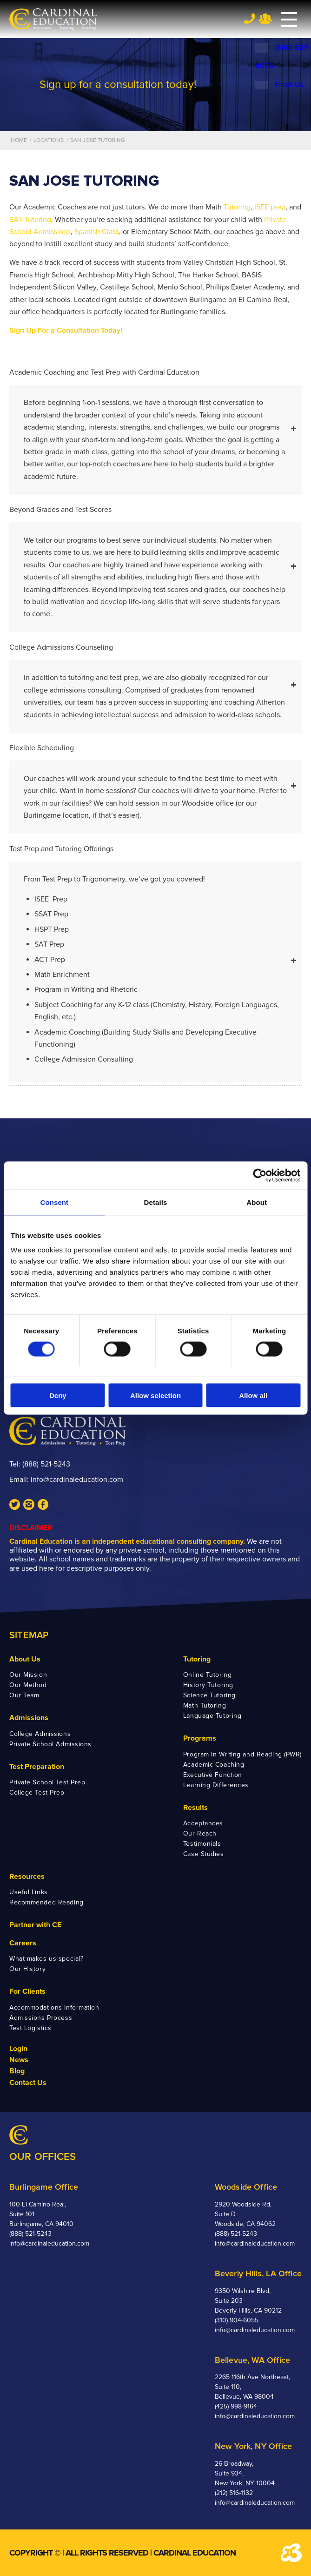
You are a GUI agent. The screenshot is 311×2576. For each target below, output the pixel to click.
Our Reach (200, 1833)
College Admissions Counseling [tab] (153, 648)
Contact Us (27, 2082)
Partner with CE (35, 1925)
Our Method (28, 1685)
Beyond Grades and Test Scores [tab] (153, 510)
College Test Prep (37, 1792)
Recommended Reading (46, 1902)
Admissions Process (40, 2018)
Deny (57, 1395)
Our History (27, 1969)
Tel (249, 18)
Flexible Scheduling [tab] (153, 748)
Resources (27, 1876)
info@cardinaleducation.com (77, 1479)
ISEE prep (269, 207)
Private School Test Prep (47, 1782)
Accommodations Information (54, 2007)
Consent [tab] (54, 1202)
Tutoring (237, 207)
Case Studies (203, 1854)
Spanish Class (96, 231)
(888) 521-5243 (46, 1464)
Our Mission (28, 1675)
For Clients (27, 1991)
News (18, 2060)
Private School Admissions (50, 1744)
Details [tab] (155, 1202)
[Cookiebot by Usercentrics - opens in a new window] (259, 1175)
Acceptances (203, 1823)
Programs (199, 1738)
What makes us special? (46, 1959)
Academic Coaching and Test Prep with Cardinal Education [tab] (153, 373)
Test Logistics (30, 2028)
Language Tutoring (212, 1716)
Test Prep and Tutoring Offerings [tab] (153, 849)
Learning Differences (216, 1785)
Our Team (24, 1695)
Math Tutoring (204, 1705)
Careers (22, 1943)
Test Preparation (36, 1766)
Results (195, 1807)
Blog (17, 2071)
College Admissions (40, 1734)
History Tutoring (208, 1685)
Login (18, 2048)
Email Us (279, 84)
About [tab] (256, 1202)
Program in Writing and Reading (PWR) (242, 1754)
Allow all (253, 1395)
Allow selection (155, 1395)
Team (265, 18)
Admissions (28, 1717)
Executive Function (212, 1775)
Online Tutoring (207, 1675)
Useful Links (28, 1892)
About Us (24, 1659)
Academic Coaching (214, 1765)
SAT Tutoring (30, 219)
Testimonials (202, 1844)
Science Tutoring (209, 1695)
